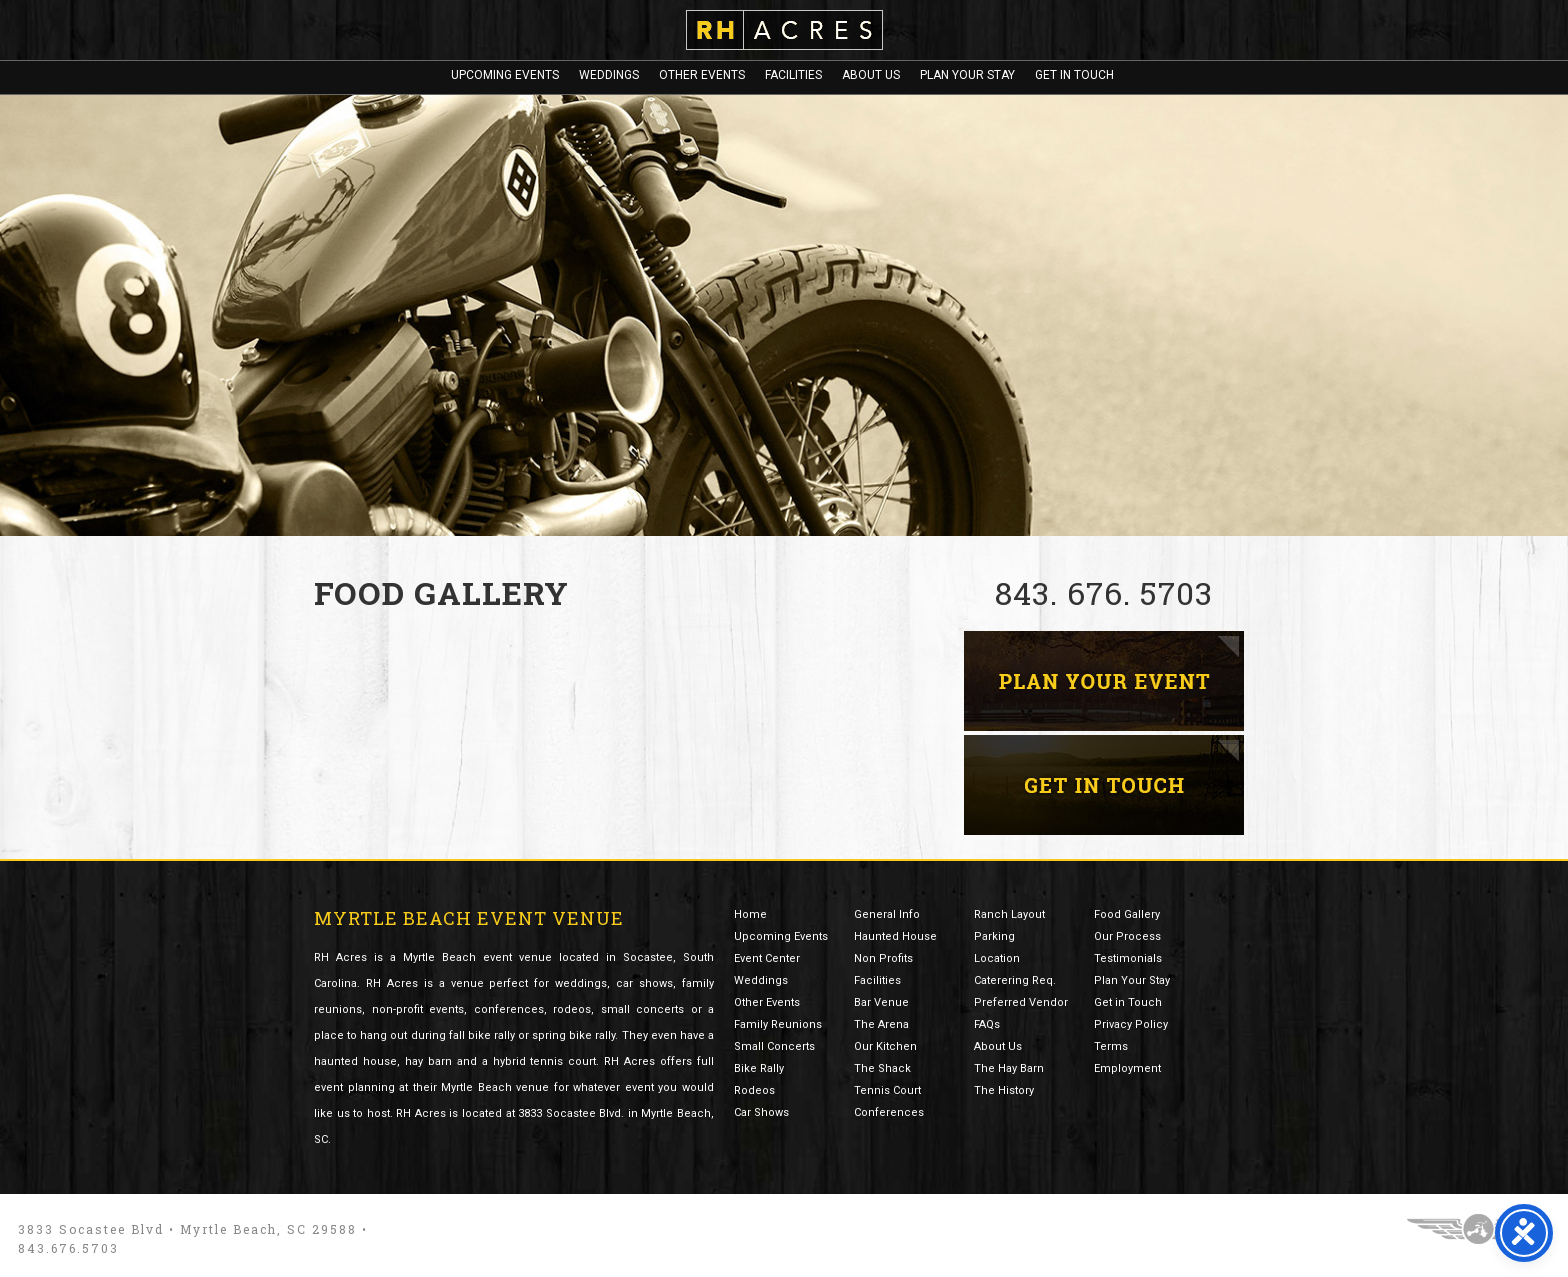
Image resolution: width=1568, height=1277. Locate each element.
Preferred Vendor (1021, 1002)
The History (1004, 1090)
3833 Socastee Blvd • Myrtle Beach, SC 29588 (187, 1229)
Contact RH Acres (1104, 785)
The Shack (882, 1068)
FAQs (987, 1024)
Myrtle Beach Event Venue (469, 918)
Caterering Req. (1015, 980)
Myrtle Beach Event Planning (1104, 681)
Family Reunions (778, 1024)
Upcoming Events (505, 75)
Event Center (767, 958)
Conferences (889, 1112)
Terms (1111, 1046)
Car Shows (761, 1112)
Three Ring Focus (1478, 1229)
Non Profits (883, 958)
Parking (994, 936)
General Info (887, 914)
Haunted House (895, 936)
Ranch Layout (1009, 914)
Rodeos (754, 1090)
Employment (1127, 1068)
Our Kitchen (885, 1046)
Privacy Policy (1131, 1024)
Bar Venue (881, 1002)
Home (750, 914)
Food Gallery (1127, 914)
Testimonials (1128, 958)
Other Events (702, 75)
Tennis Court (887, 1090)
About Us (871, 75)
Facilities (793, 75)
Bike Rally (759, 1068)
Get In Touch (1074, 75)
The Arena (881, 1024)
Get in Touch (1128, 1002)
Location (997, 958)
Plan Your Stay (967, 75)
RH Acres (784, 30)
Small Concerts (774, 1046)
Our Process (1127, 936)
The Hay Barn (1009, 1068)
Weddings (609, 75)
